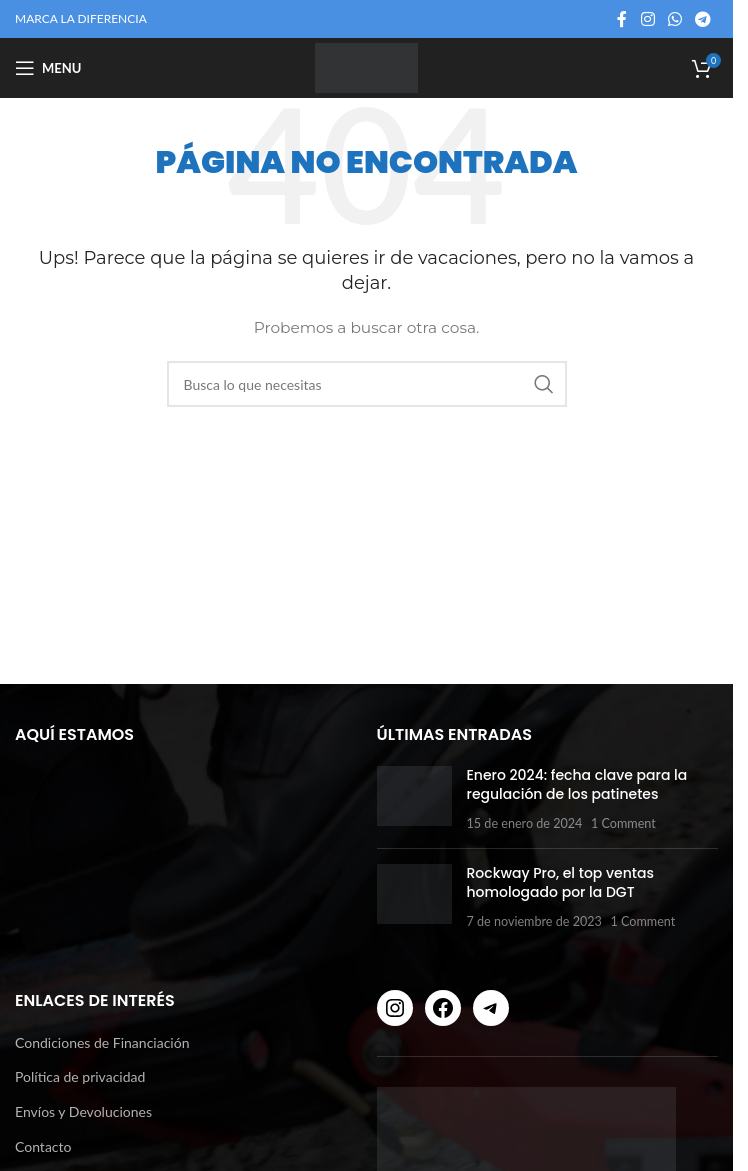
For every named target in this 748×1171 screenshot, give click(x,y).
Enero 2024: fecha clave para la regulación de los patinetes (577, 785)
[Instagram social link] (647, 19)
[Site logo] (366, 66)
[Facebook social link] (622, 19)
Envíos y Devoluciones (83, 1111)
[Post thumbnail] (414, 799)
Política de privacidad (80, 1076)
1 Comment (623, 823)
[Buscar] (367, 384)
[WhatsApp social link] (674, 19)
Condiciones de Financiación (102, 1042)
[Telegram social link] (703, 19)
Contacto (43, 1146)
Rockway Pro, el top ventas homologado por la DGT (560, 883)
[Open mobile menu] (48, 68)
